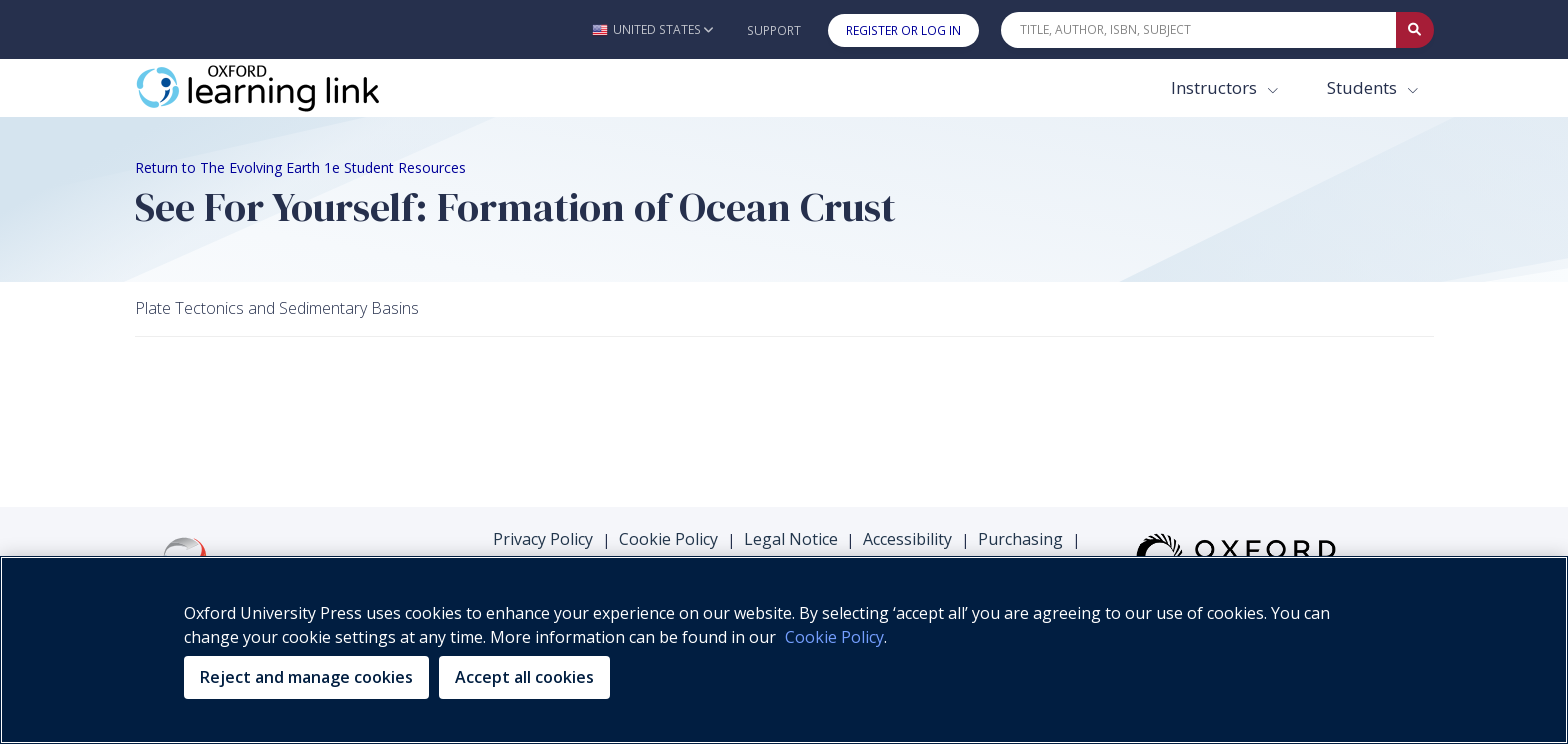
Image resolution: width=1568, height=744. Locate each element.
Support (774, 30)
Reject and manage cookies (306, 677)
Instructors (1216, 87)
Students (1364, 87)
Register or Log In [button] (903, 30)
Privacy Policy (543, 539)
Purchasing (1020, 539)
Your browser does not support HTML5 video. (285, 412)
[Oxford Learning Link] (285, 88)
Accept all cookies (524, 677)
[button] (652, 29)
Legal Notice (791, 539)
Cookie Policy (668, 539)
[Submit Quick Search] (1415, 30)
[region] (784, 650)
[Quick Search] (1199, 30)
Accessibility (907, 539)
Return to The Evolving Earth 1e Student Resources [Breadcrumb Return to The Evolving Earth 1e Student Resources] (300, 167)
